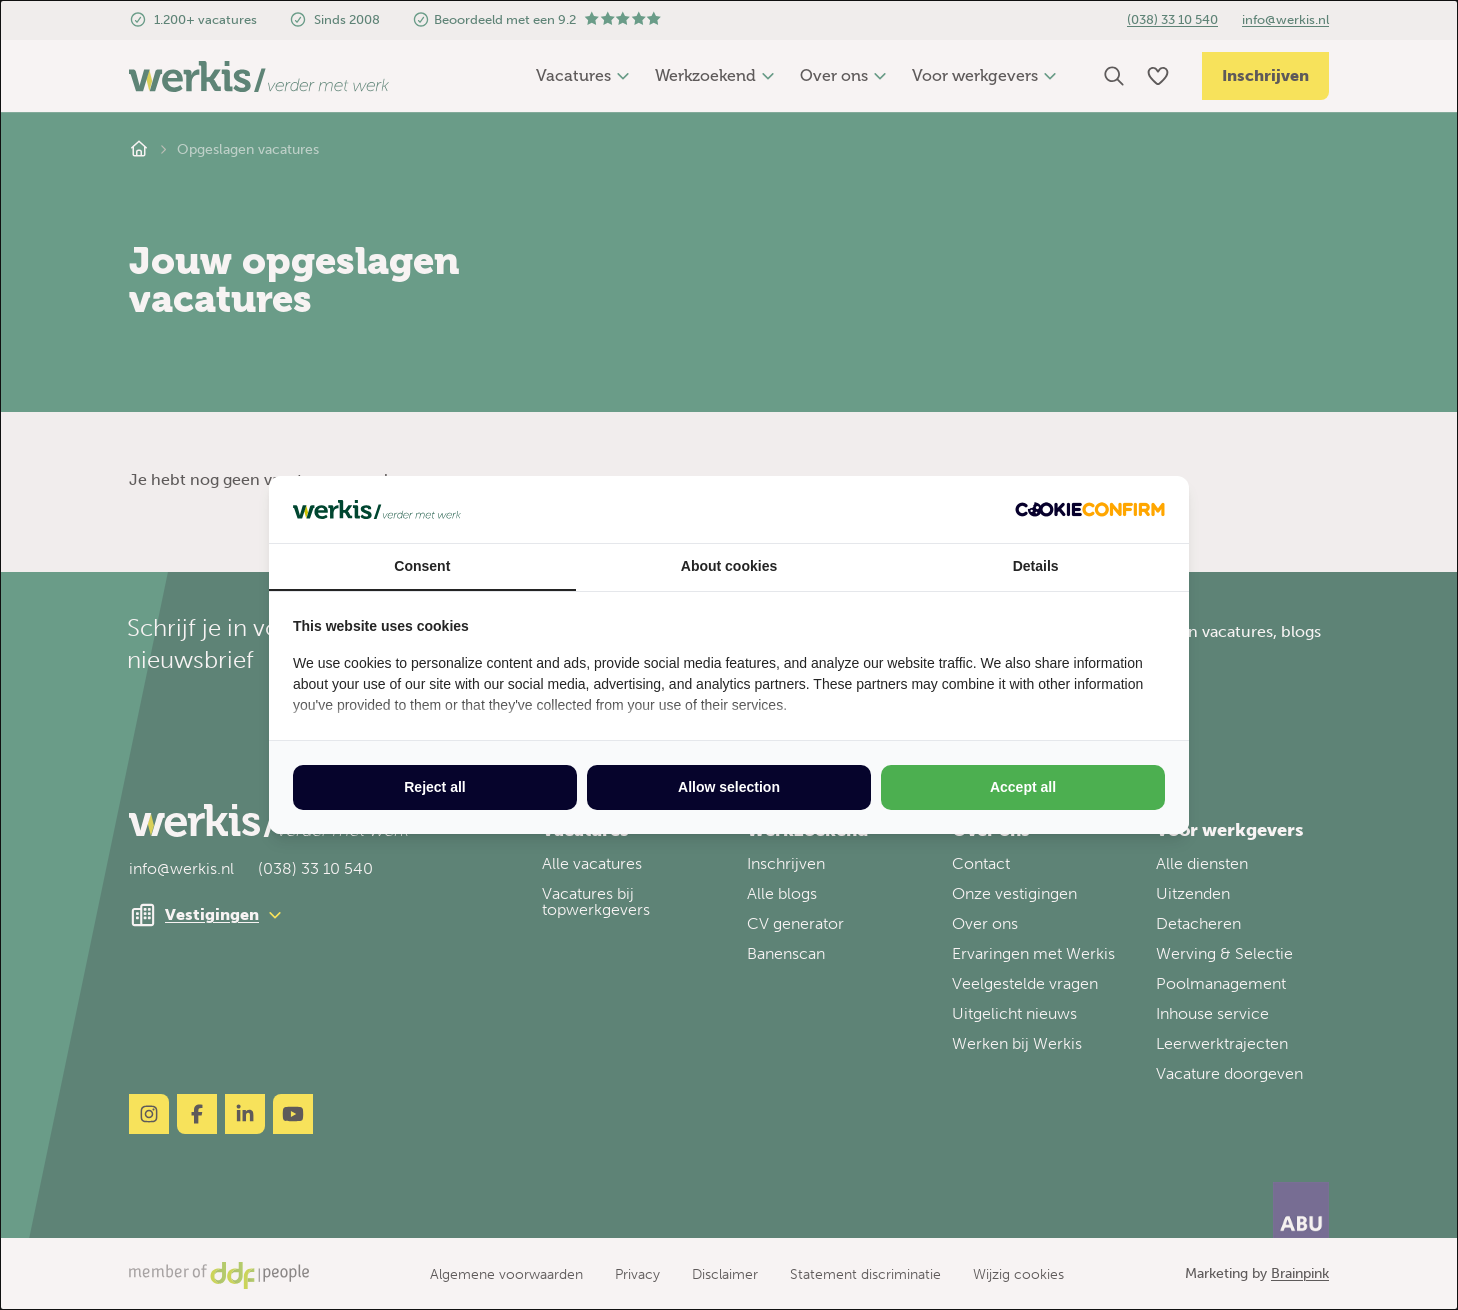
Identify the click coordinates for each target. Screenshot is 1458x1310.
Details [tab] (1036, 566)
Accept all (1023, 787)
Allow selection (729, 787)
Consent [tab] (422, 566)
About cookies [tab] (729, 566)
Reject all (434, 787)
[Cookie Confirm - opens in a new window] (1090, 509)
